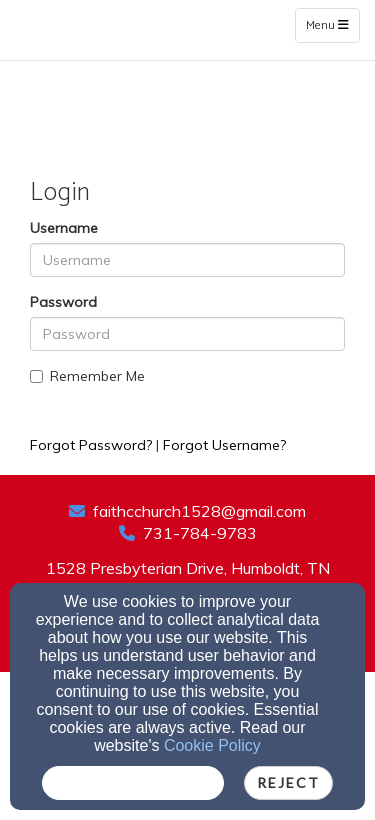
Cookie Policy (212, 745)
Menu (332, 25)
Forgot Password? (91, 445)
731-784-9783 (200, 533)
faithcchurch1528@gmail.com (199, 511)
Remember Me (87, 376)
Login (187, 413)
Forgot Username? (224, 445)
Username (64, 228)
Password (63, 302)
